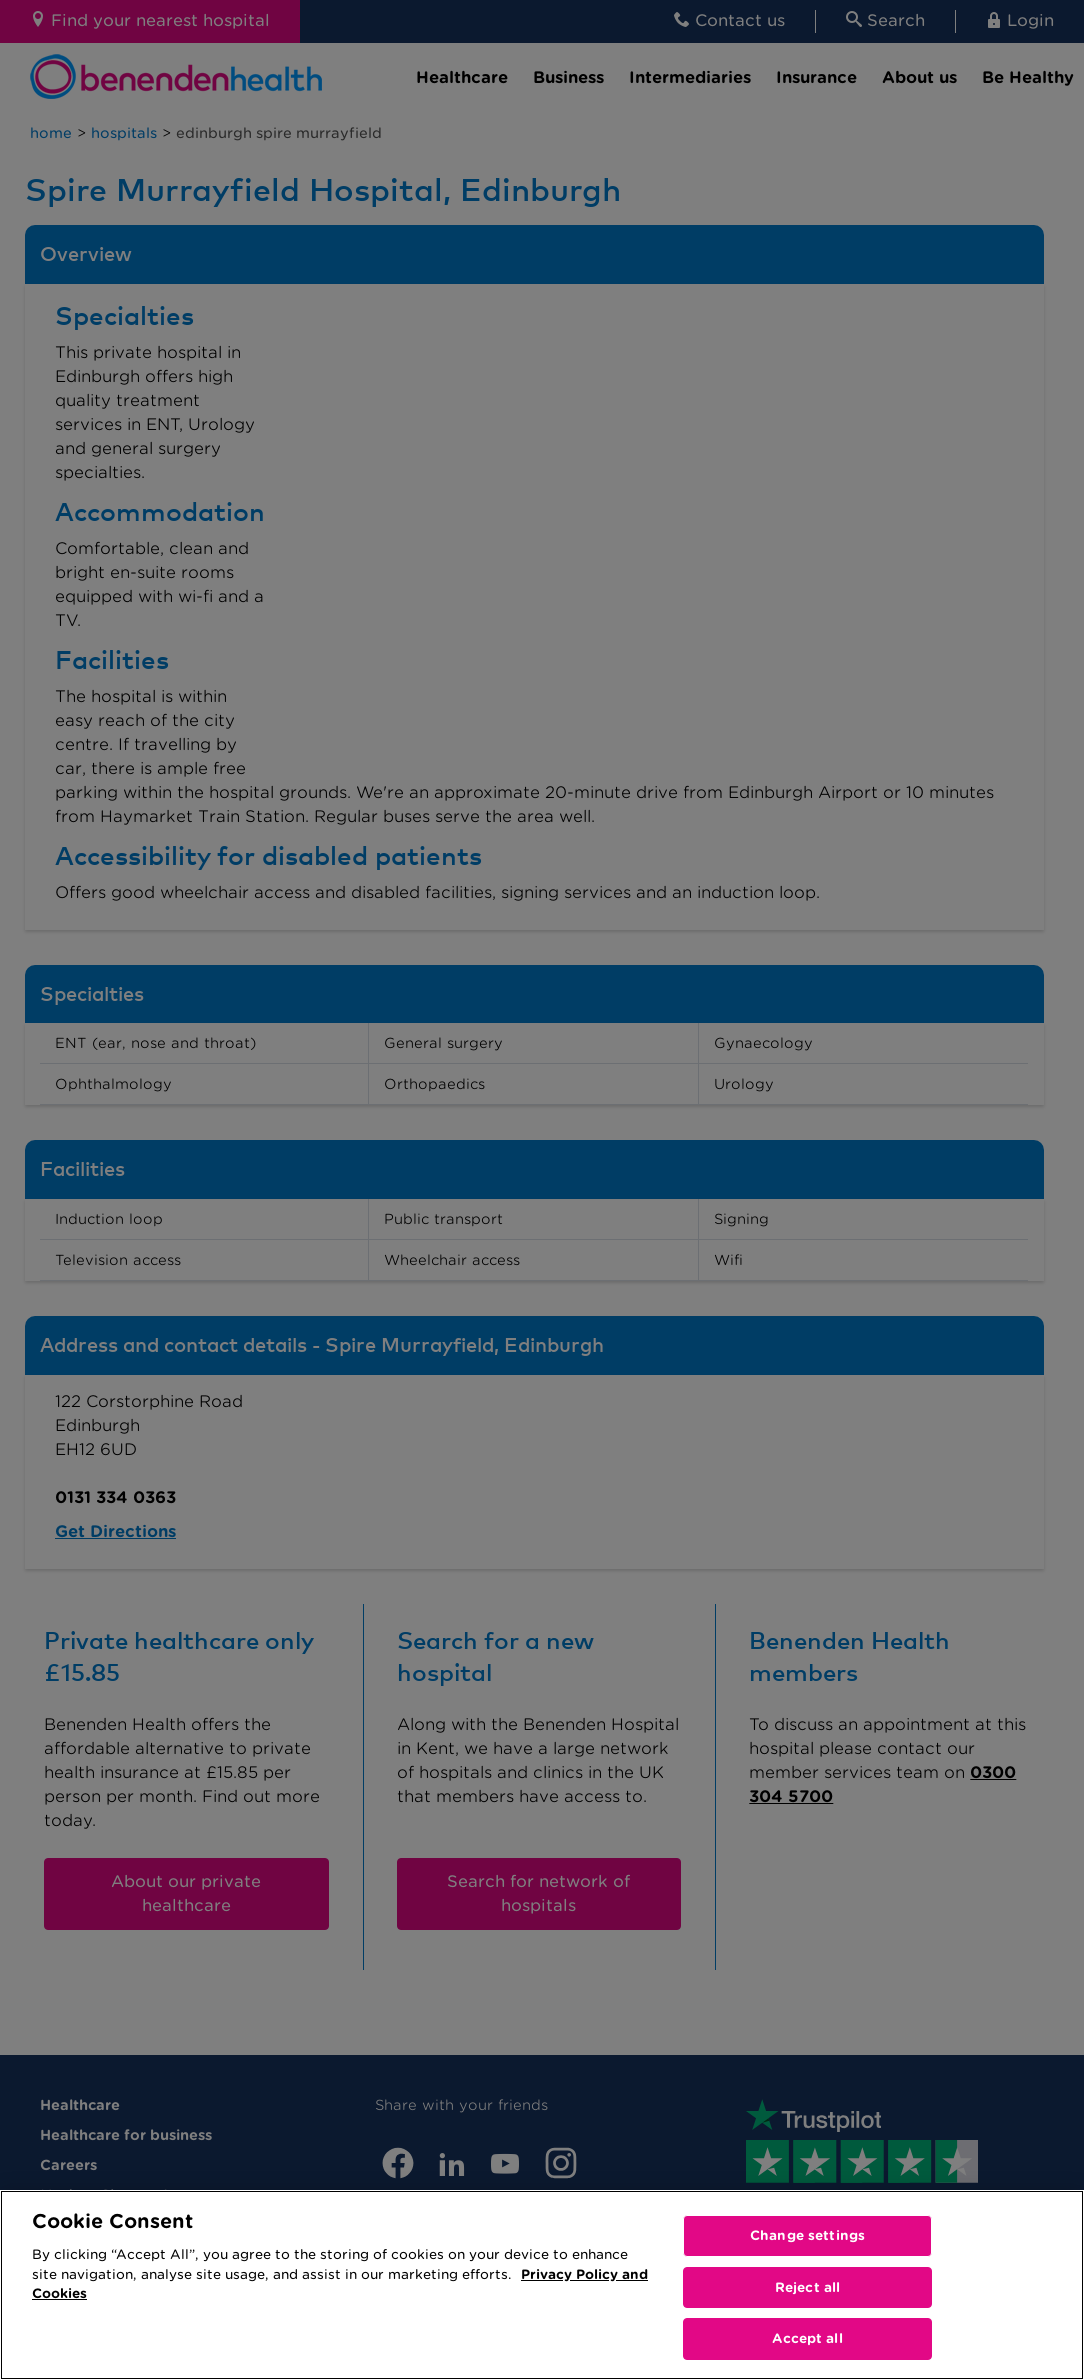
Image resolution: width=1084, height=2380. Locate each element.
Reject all (807, 2287)
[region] (542, 2285)
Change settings (807, 2235)
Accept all (807, 2338)
